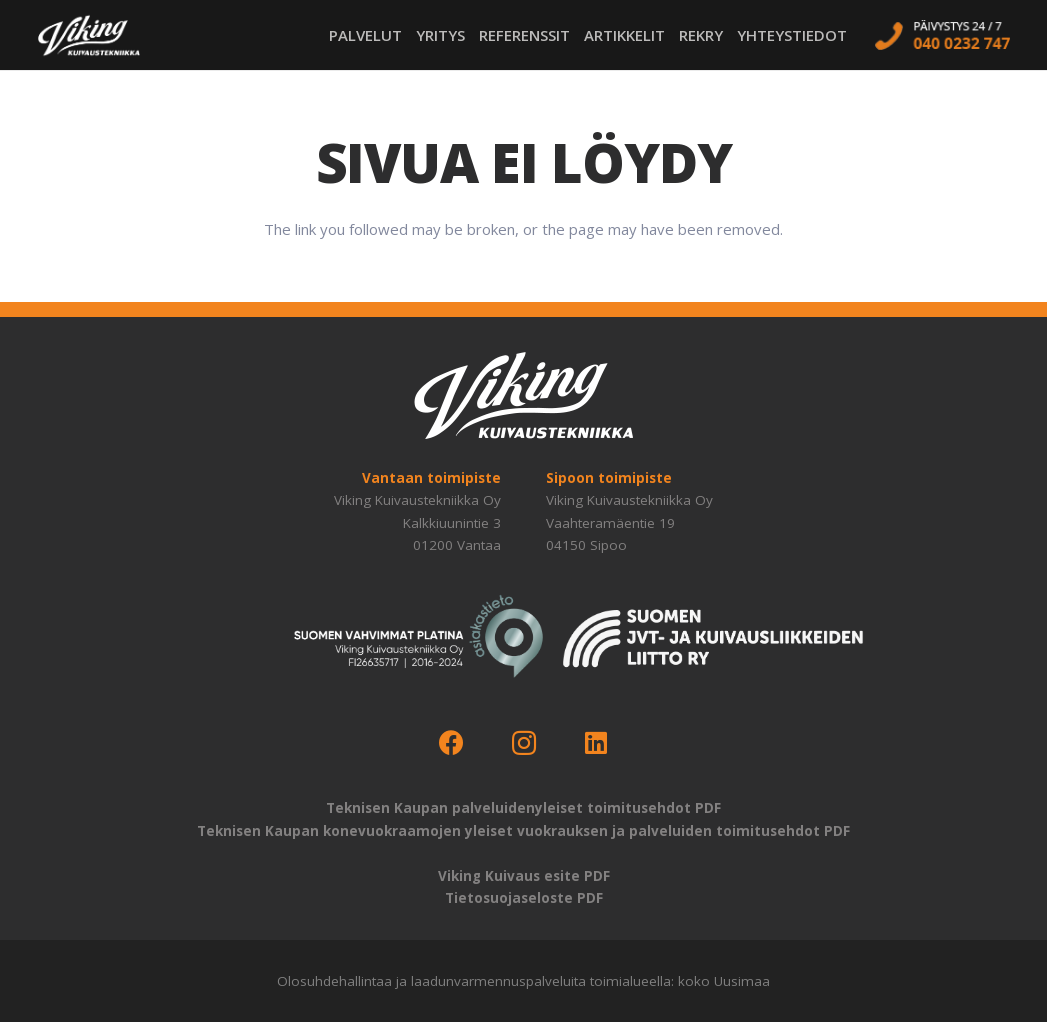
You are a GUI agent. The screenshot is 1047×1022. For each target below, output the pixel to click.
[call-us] (942, 35)
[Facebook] (451, 743)
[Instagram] (523, 743)
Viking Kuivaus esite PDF (524, 876)
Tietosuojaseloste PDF (524, 898)
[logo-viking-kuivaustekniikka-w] (89, 35)
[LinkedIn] (596, 743)
